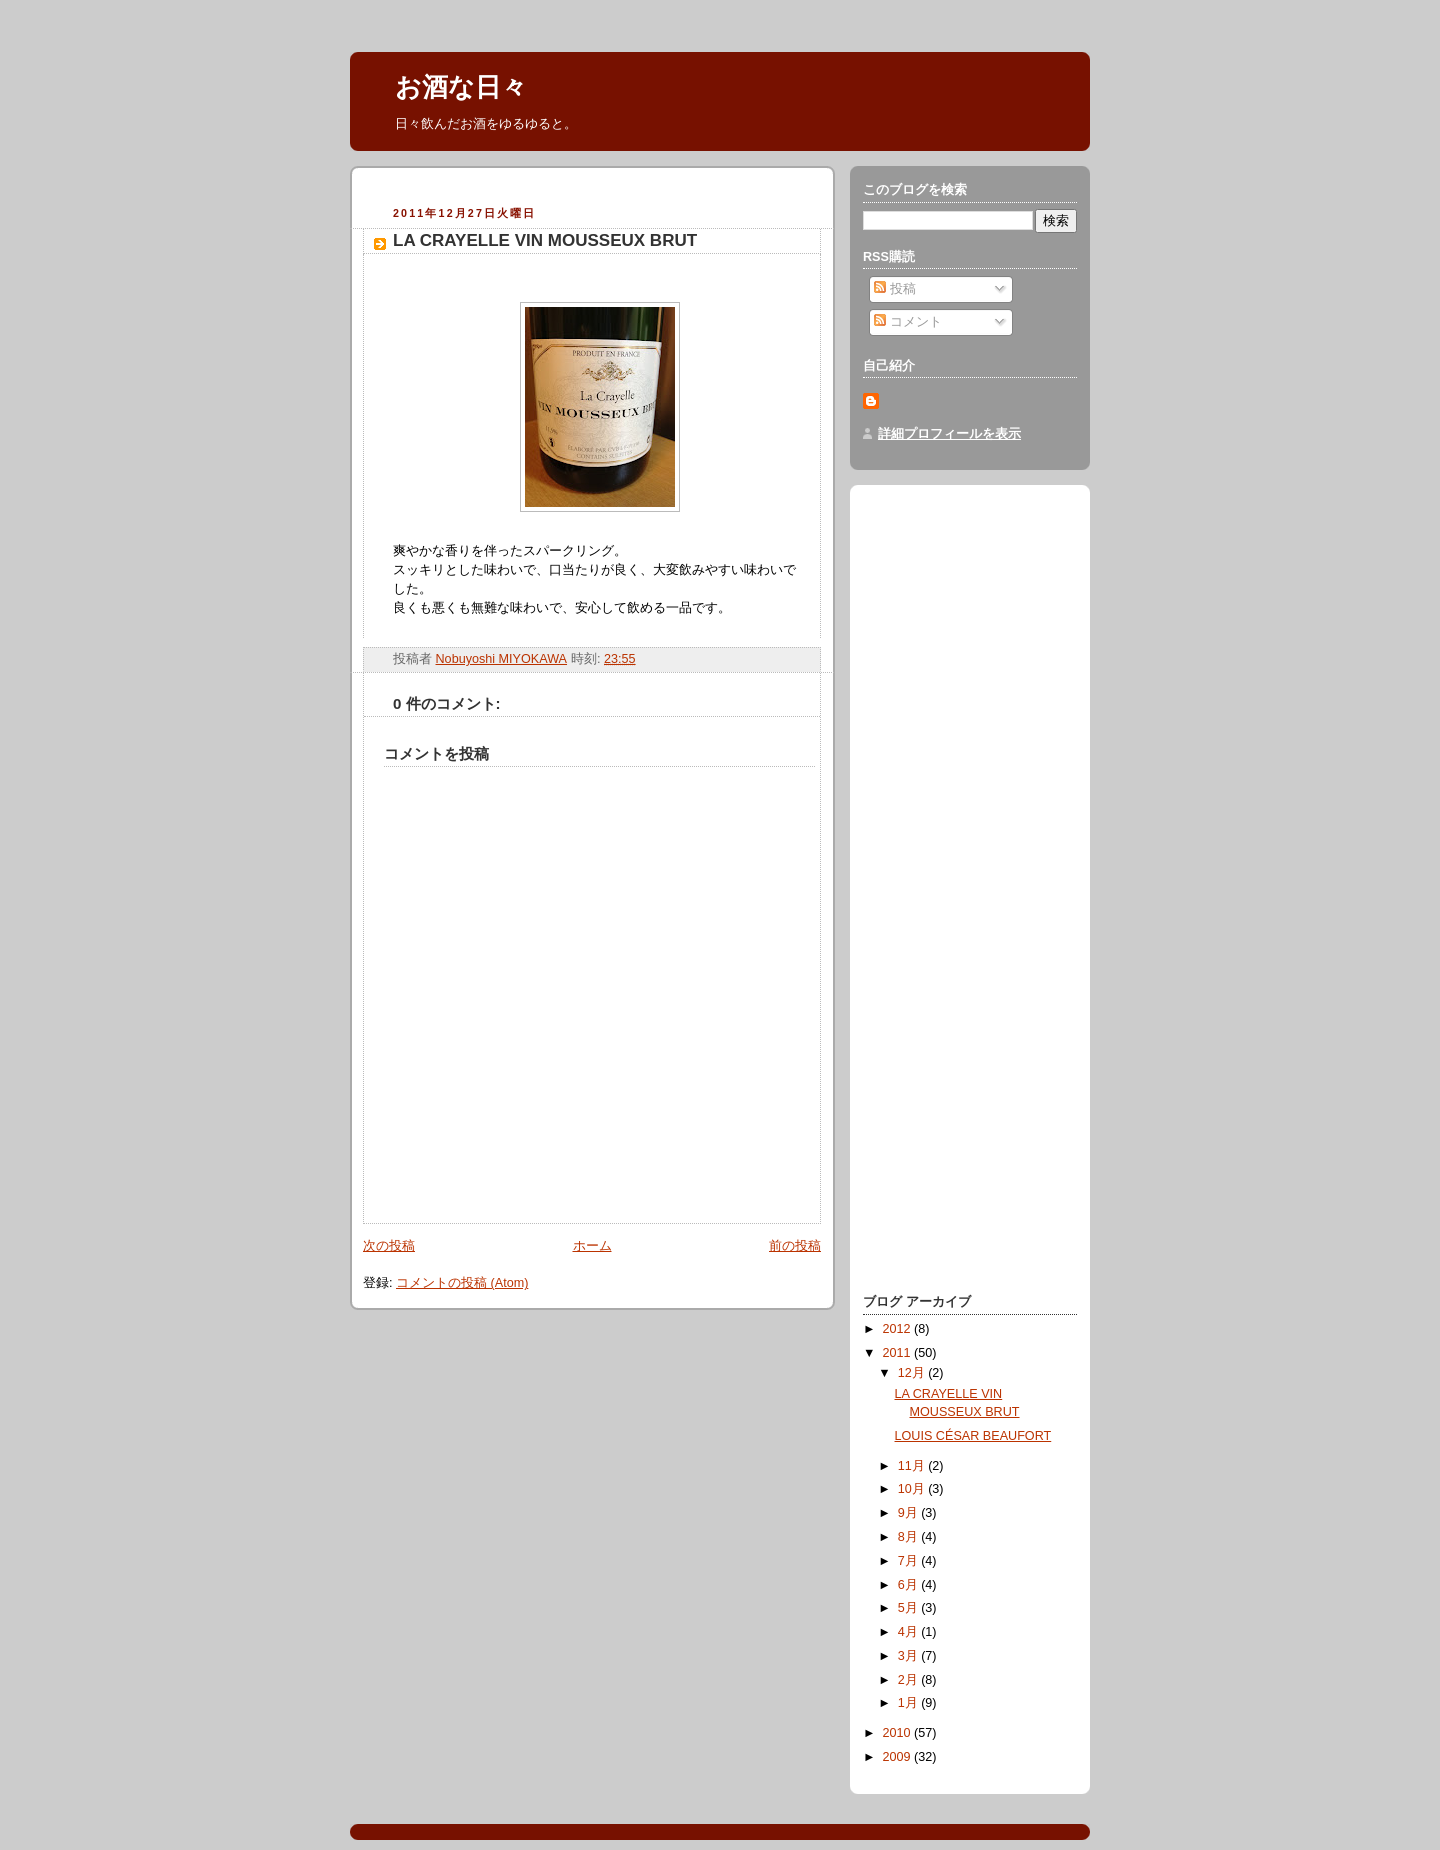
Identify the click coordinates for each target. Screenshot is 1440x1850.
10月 (913, 1489)
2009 (899, 1757)
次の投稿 (389, 1246)
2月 (910, 1680)
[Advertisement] (597, 189)
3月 (910, 1656)
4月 (910, 1632)
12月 (913, 1373)
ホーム (592, 1246)
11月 (913, 1466)
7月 (910, 1561)
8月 (910, 1537)
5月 (910, 1608)
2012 (899, 1329)
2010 (899, 1733)
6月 (910, 1585)
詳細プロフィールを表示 (949, 434)
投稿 (895, 289)
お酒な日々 (461, 87)
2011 (899, 1353)
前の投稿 (795, 1246)
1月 (910, 1703)
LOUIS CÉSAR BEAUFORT (973, 1436)
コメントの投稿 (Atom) (462, 1283)
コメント (908, 322)
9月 (910, 1513)
